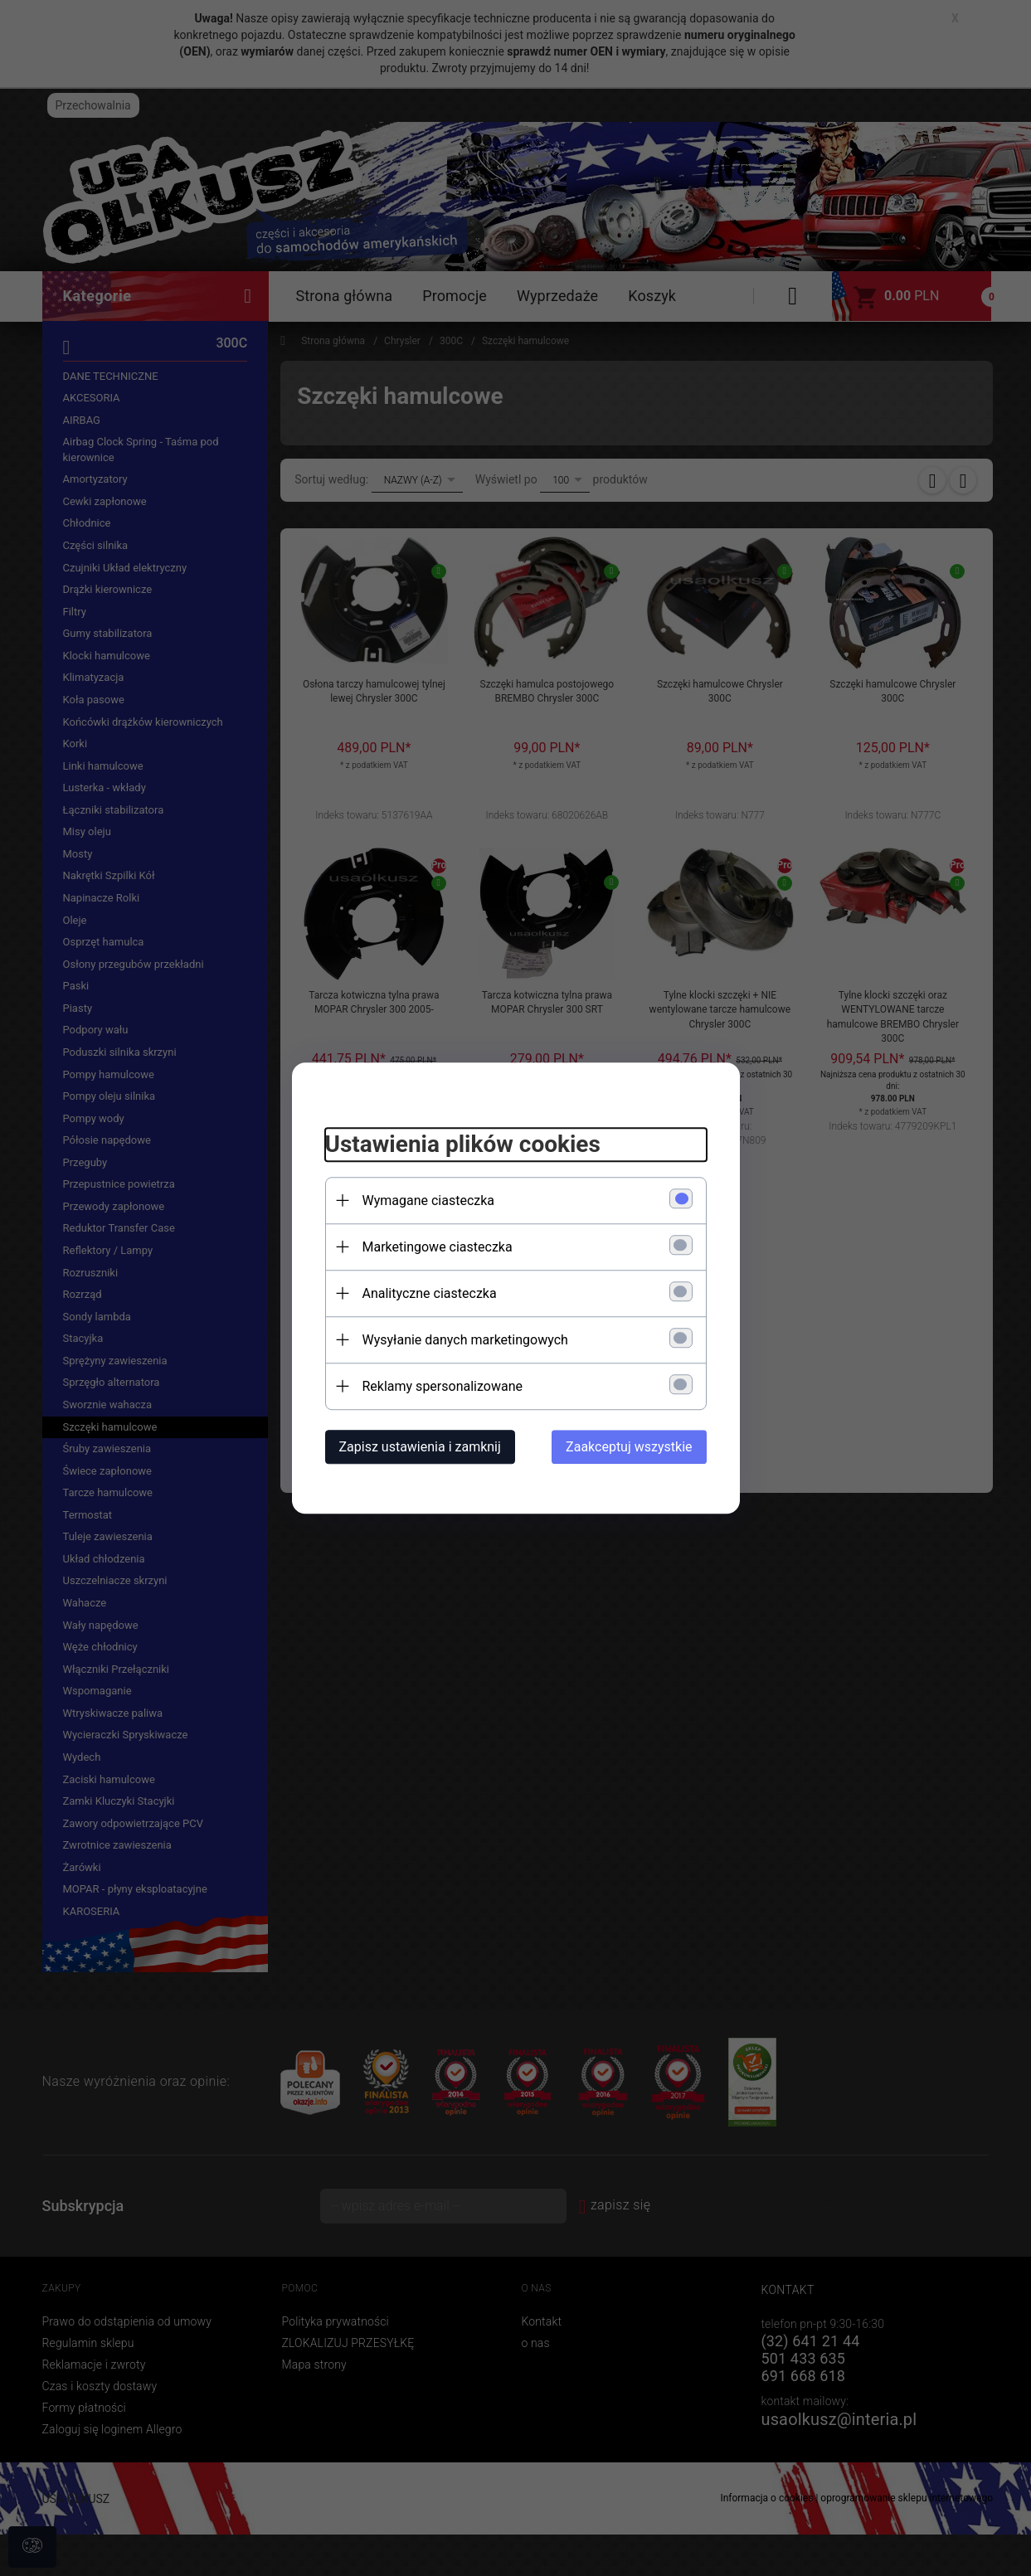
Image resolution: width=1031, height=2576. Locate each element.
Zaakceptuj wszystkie (629, 1447)
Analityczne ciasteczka (429, 1293)
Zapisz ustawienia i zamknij (420, 1447)
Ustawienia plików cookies (463, 1144)
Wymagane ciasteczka (428, 1200)
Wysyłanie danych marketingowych (465, 1340)
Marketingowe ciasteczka (437, 1247)
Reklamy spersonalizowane (442, 1386)
